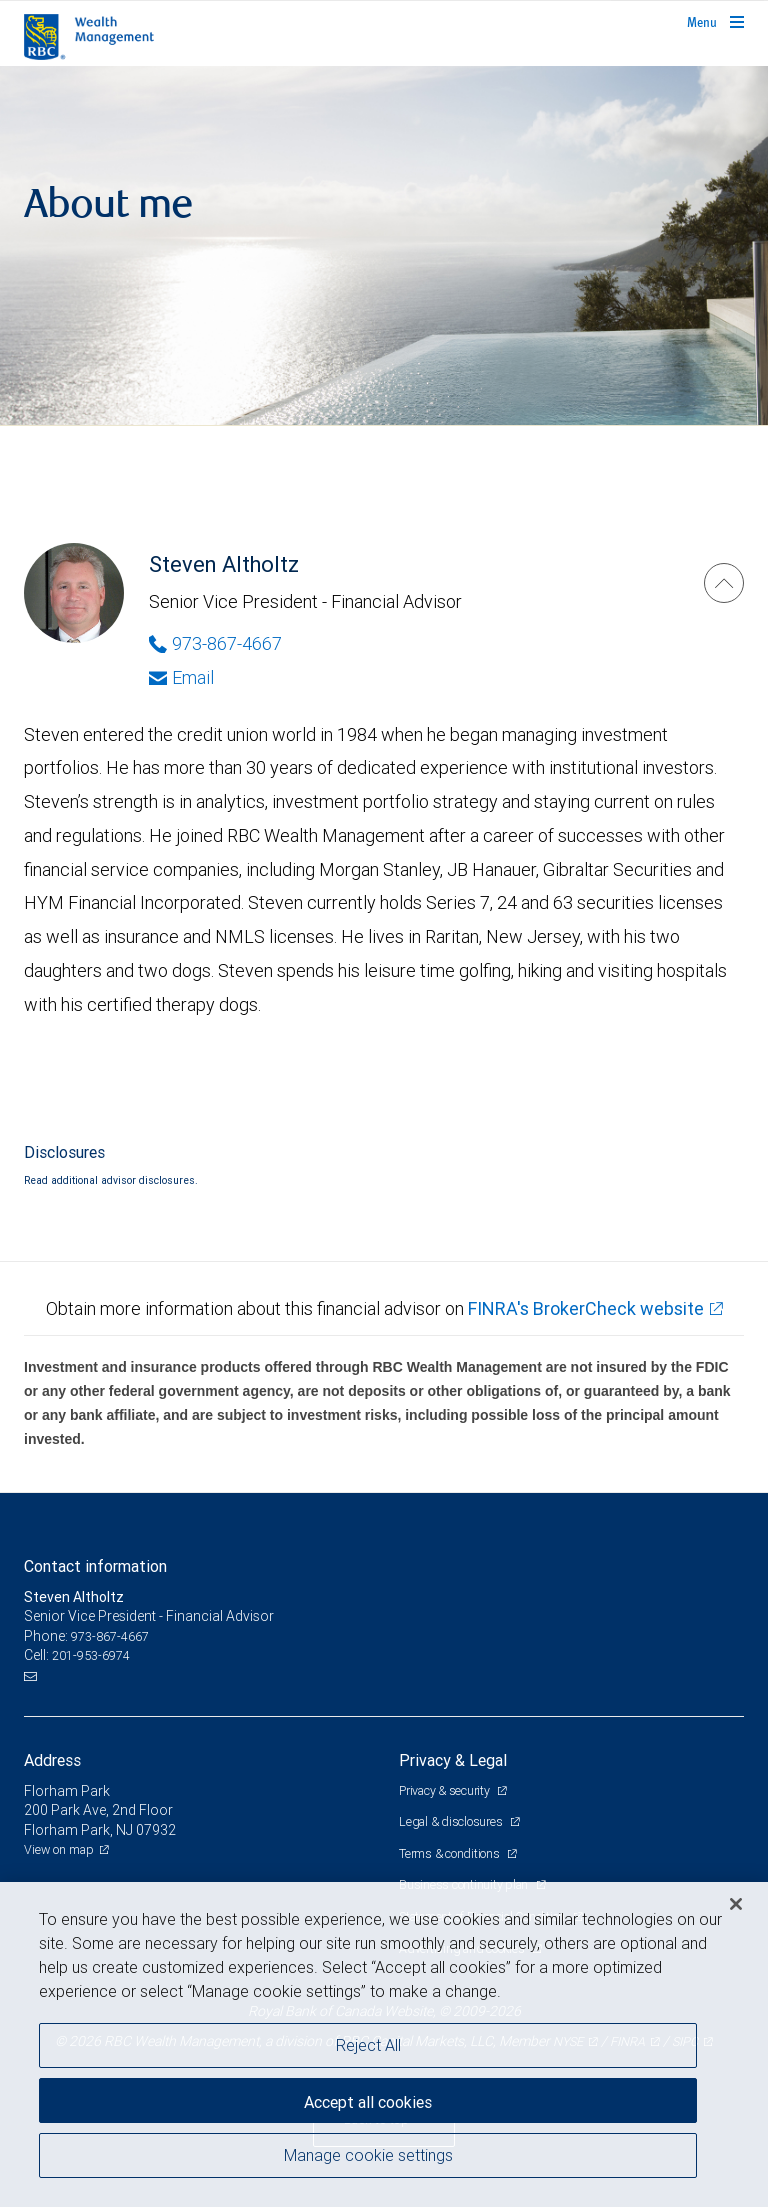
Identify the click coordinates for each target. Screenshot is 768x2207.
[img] (384, 246)
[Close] (736, 1904)
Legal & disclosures (452, 1821)
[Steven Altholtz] (724, 583)
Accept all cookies (368, 2102)
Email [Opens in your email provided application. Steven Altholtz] (181, 677)
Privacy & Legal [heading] (453, 1760)
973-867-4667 (110, 1636)
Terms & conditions (450, 1853)
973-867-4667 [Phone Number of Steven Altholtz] (215, 643)
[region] (384, 2044)
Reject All (368, 2045)
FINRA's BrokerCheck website (586, 1308)
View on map (59, 1849)
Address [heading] (52, 1760)
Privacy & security (445, 1790)
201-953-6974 (91, 1655)
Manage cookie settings (368, 2155)
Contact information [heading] (95, 1566)
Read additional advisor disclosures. (111, 1180)
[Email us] (32, 1676)
